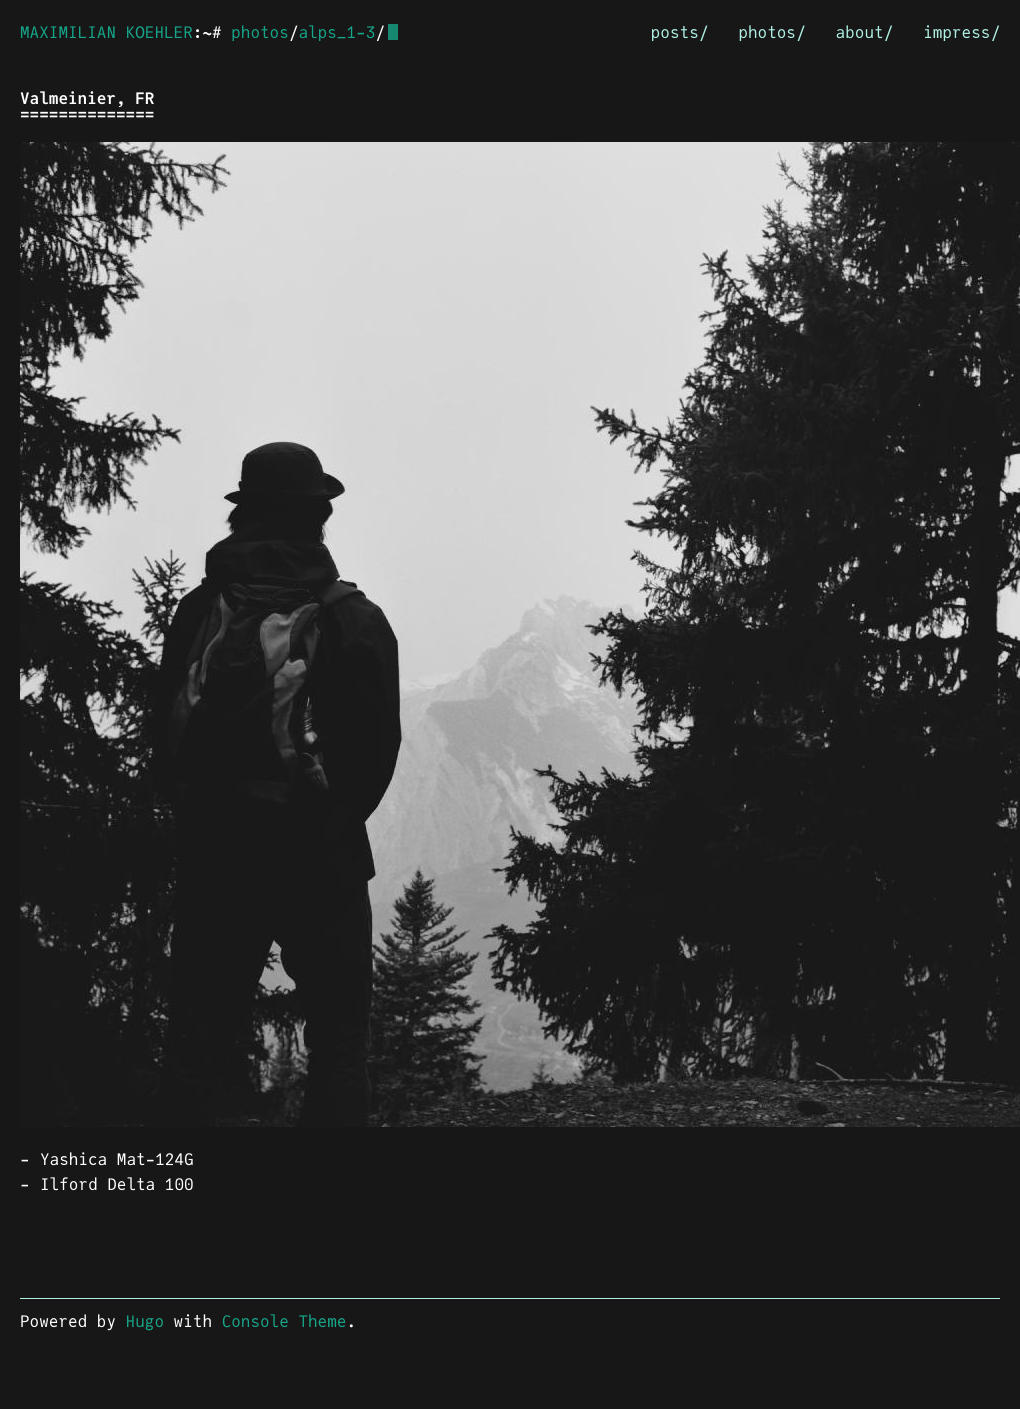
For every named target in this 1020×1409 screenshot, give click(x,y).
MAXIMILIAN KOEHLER (106, 32)
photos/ (771, 32)
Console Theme (284, 1320)
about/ (865, 32)
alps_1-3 (336, 32)
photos (260, 32)
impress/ (961, 32)
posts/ (680, 32)
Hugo (145, 1320)
